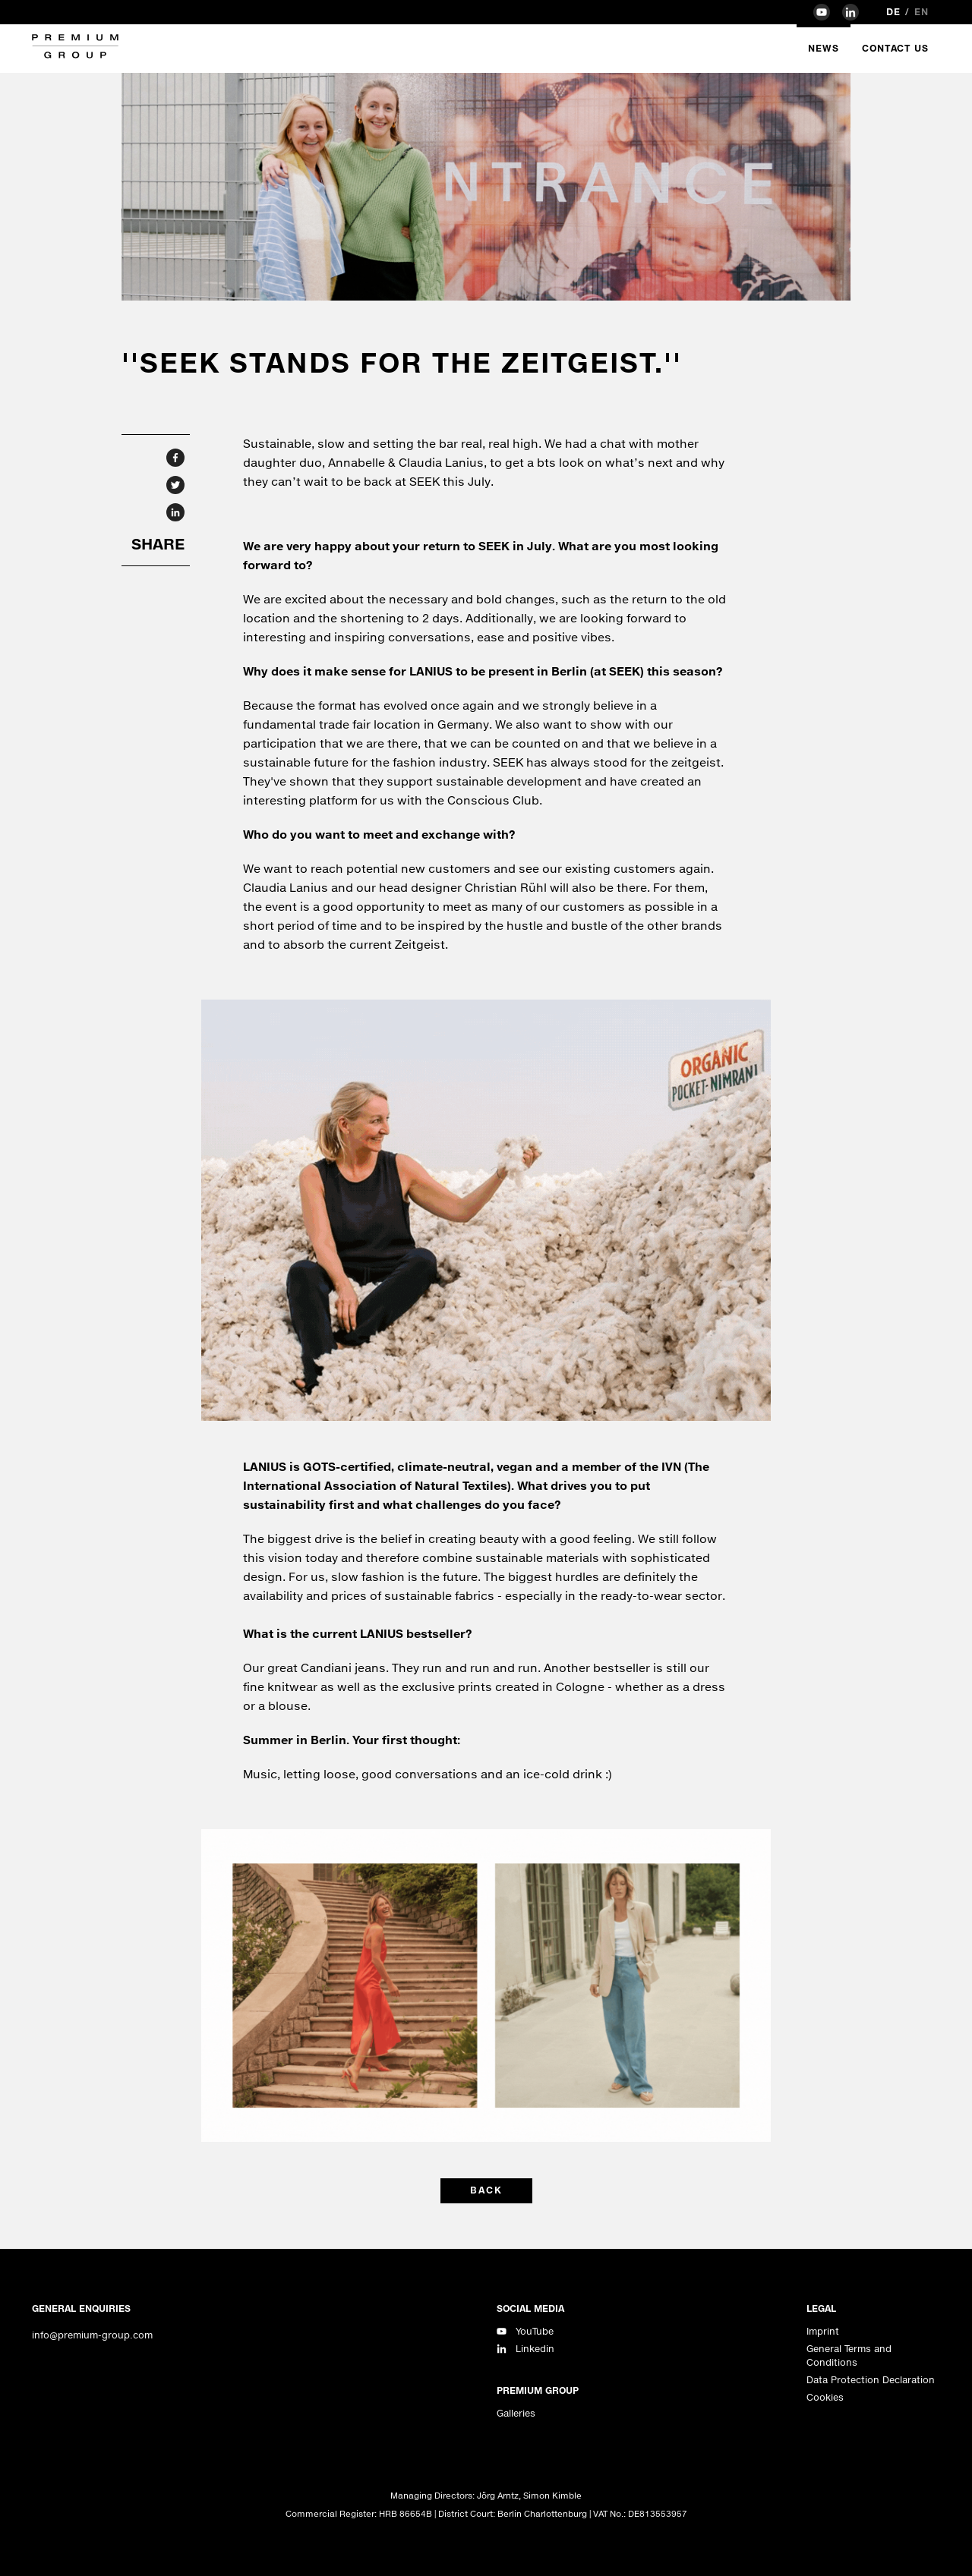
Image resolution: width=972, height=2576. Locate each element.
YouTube (535, 2331)
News (823, 48)
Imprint (822, 2331)
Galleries (516, 2413)
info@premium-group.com (92, 2335)
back (486, 2190)
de (893, 11)
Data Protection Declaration (870, 2379)
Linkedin (535, 2348)
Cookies (825, 2397)
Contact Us (895, 48)
